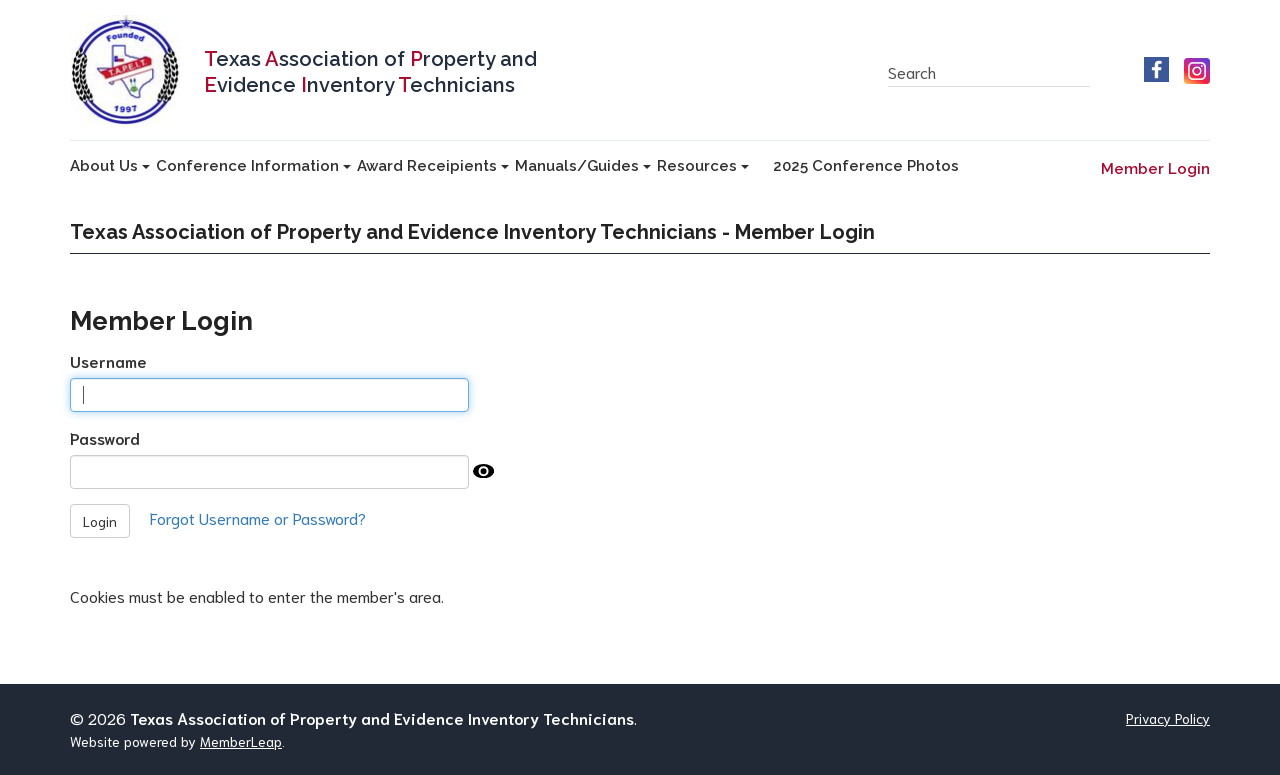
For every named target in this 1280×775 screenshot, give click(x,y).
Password (105, 437)
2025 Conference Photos (866, 166)
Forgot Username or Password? (258, 517)
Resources (703, 166)
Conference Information (253, 166)
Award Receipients (433, 166)
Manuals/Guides (583, 166)
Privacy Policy (1168, 718)
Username (108, 360)
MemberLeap (241, 741)
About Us (110, 166)
